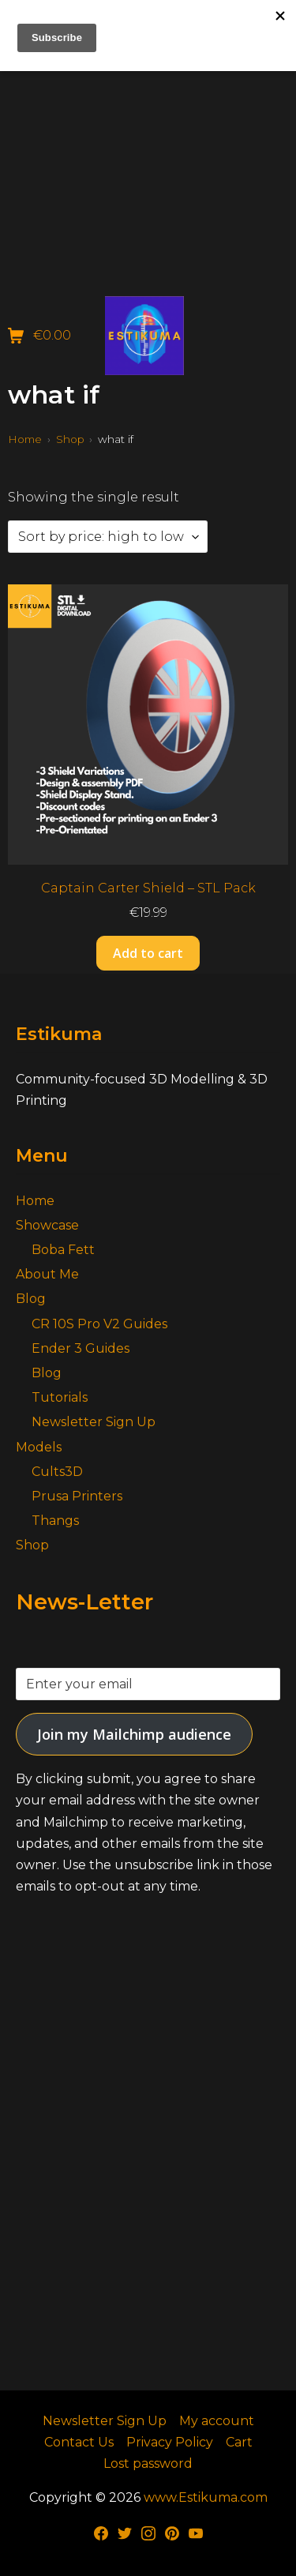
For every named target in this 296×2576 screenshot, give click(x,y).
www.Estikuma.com (206, 2497)
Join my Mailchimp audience (134, 1734)
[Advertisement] (148, 148)
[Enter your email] (148, 1684)
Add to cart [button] (148, 953)
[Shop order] (108, 536)
